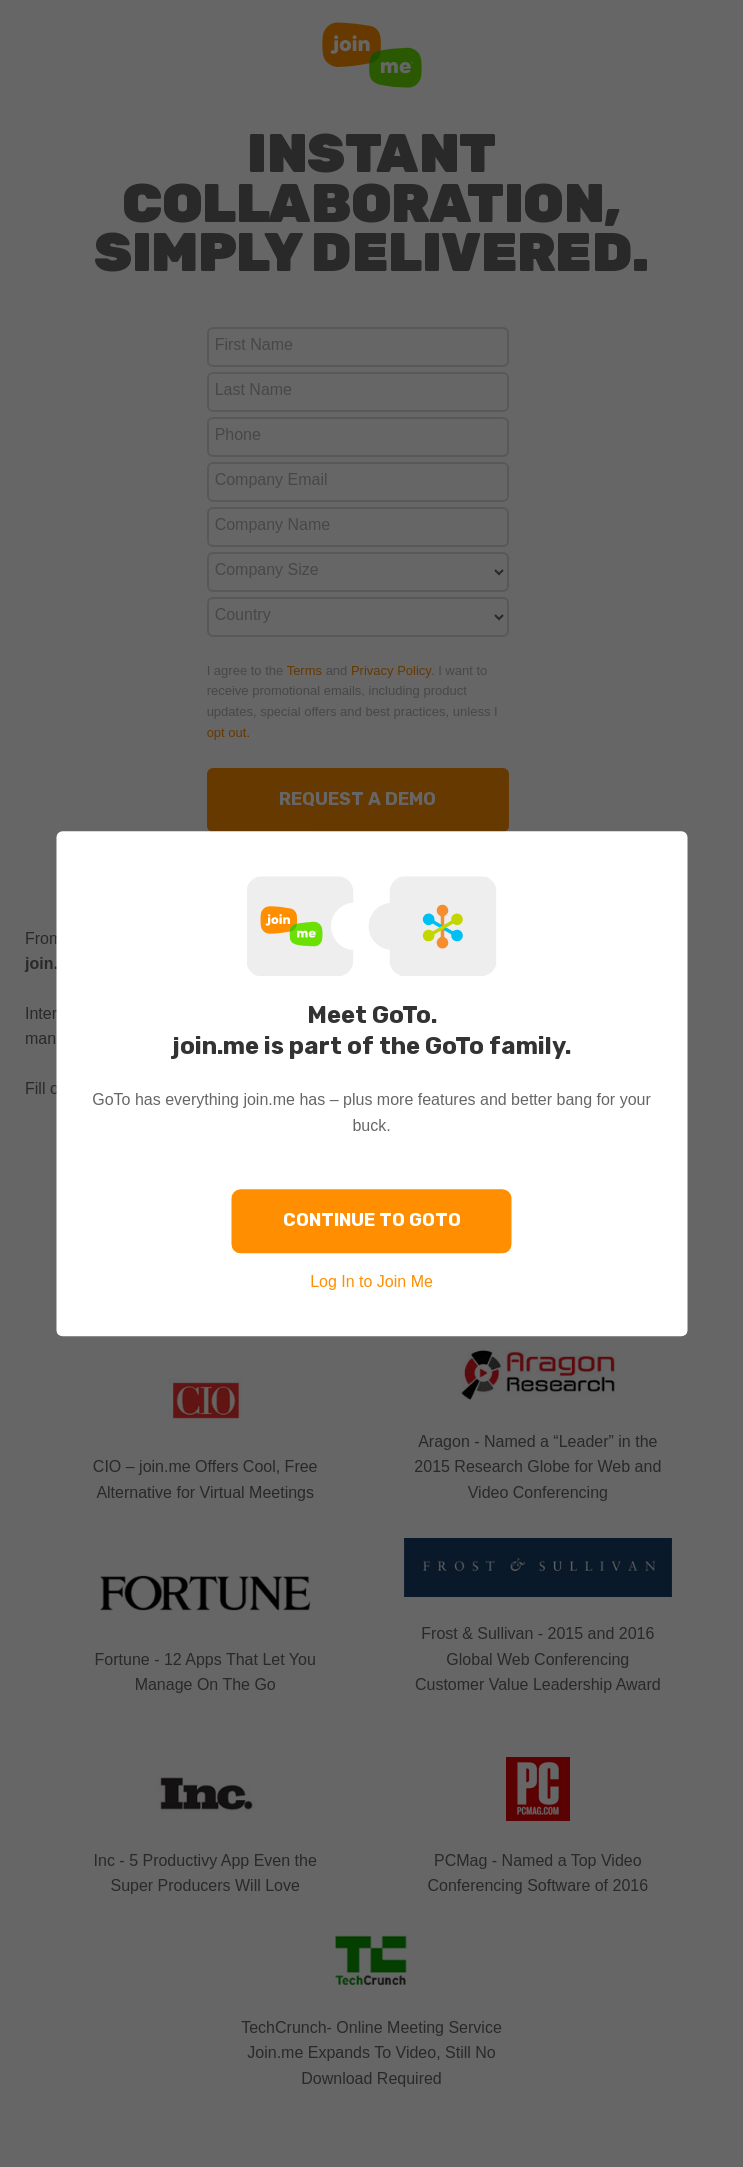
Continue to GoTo (372, 1220)
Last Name (253, 389)
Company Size (267, 569)
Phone (238, 434)
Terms (304, 670)
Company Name (273, 524)
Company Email (271, 479)
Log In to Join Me (371, 1281)
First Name (254, 344)
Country (243, 614)
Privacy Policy (391, 670)
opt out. (228, 732)
